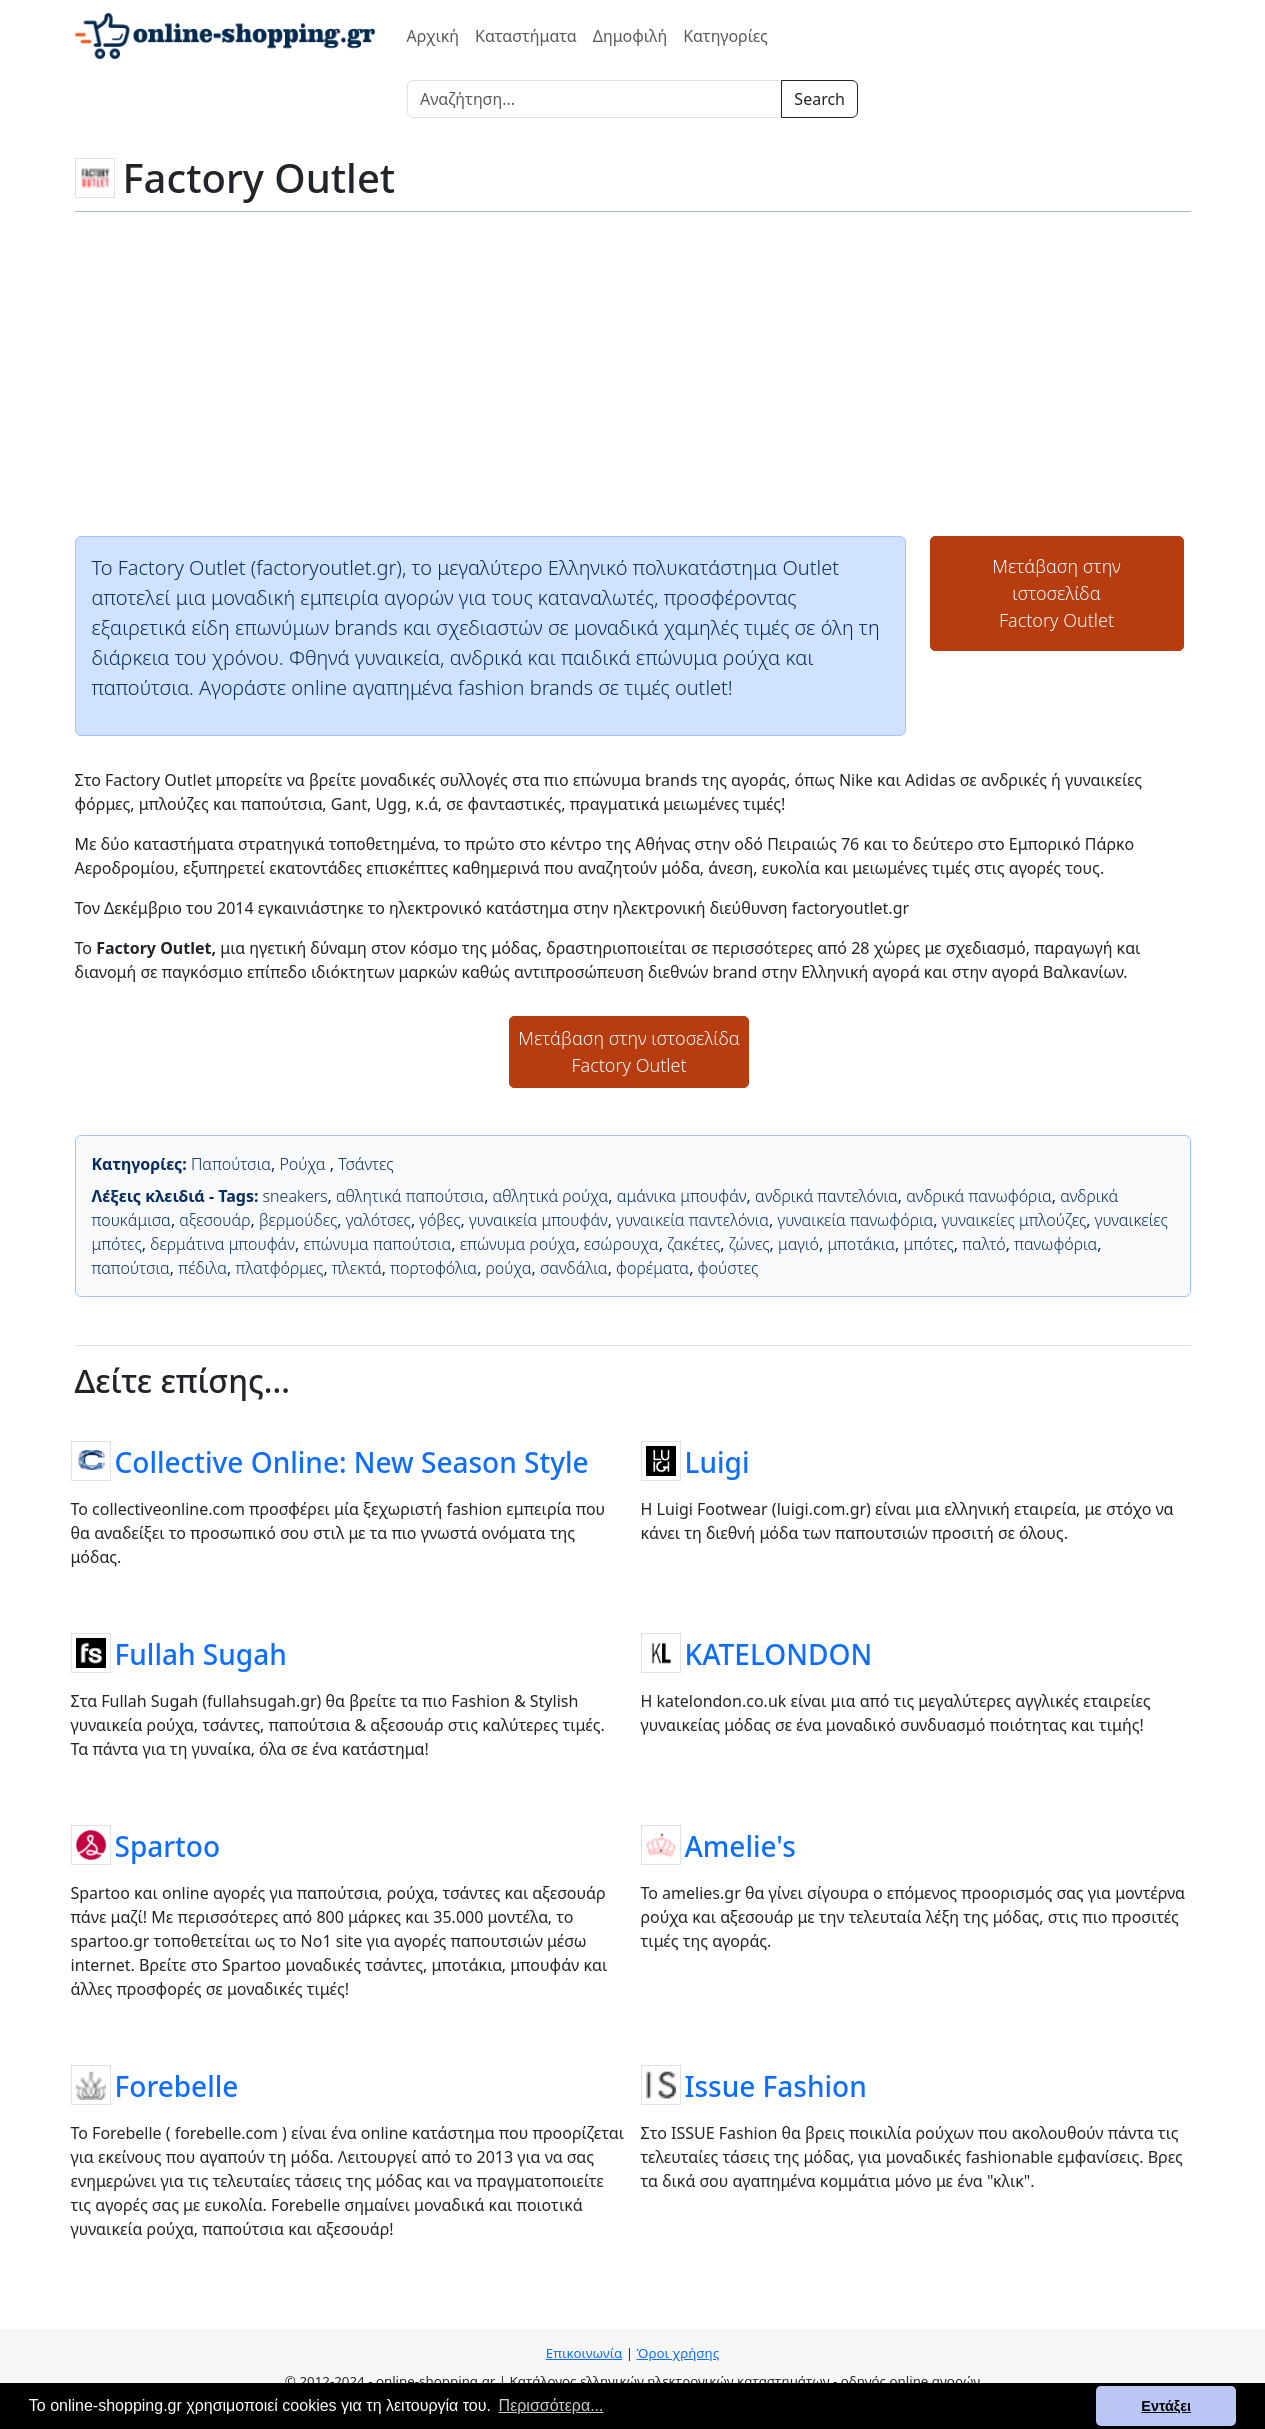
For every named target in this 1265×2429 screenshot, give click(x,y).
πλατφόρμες (280, 1268)
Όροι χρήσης (677, 2353)
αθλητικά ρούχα (551, 1196)
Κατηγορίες (725, 36)
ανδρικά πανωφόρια (979, 1196)
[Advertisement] (633, 372)
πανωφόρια (1055, 1244)
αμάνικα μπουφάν (682, 1196)
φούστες (728, 1268)
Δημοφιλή (630, 36)
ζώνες (749, 1244)
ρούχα (509, 1268)
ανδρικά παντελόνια (826, 1196)
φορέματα (652, 1268)
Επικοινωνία (584, 2353)
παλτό (983, 1244)
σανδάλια (574, 1268)
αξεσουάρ (214, 1220)
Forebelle (177, 2085)
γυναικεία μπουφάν (538, 1220)
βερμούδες (298, 1220)
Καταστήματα (526, 36)
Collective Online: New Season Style (352, 1461)
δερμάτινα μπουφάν (222, 1244)
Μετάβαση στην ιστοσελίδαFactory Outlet (1056, 593)
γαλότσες (378, 1220)
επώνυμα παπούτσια (377, 1244)
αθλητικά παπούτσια (410, 1196)
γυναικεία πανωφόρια (856, 1220)
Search (819, 99)
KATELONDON (779, 1653)
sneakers (295, 1196)
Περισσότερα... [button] (551, 2405)
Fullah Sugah (201, 1653)
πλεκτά (357, 1268)
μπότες (929, 1244)
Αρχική (433, 36)
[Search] (594, 99)
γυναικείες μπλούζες (1014, 1220)
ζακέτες (693, 1244)
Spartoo (168, 1845)
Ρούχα (304, 1164)
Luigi (717, 1461)
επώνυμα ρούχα (518, 1244)
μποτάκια (861, 1244)
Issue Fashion (776, 2085)
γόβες (439, 1220)
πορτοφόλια (433, 1268)
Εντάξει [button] (1166, 2406)
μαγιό (798, 1244)
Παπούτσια (231, 1164)
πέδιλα (202, 1268)
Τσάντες (366, 1164)
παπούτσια (131, 1268)
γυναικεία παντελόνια (692, 1220)
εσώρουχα (621, 1244)
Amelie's (740, 1845)
